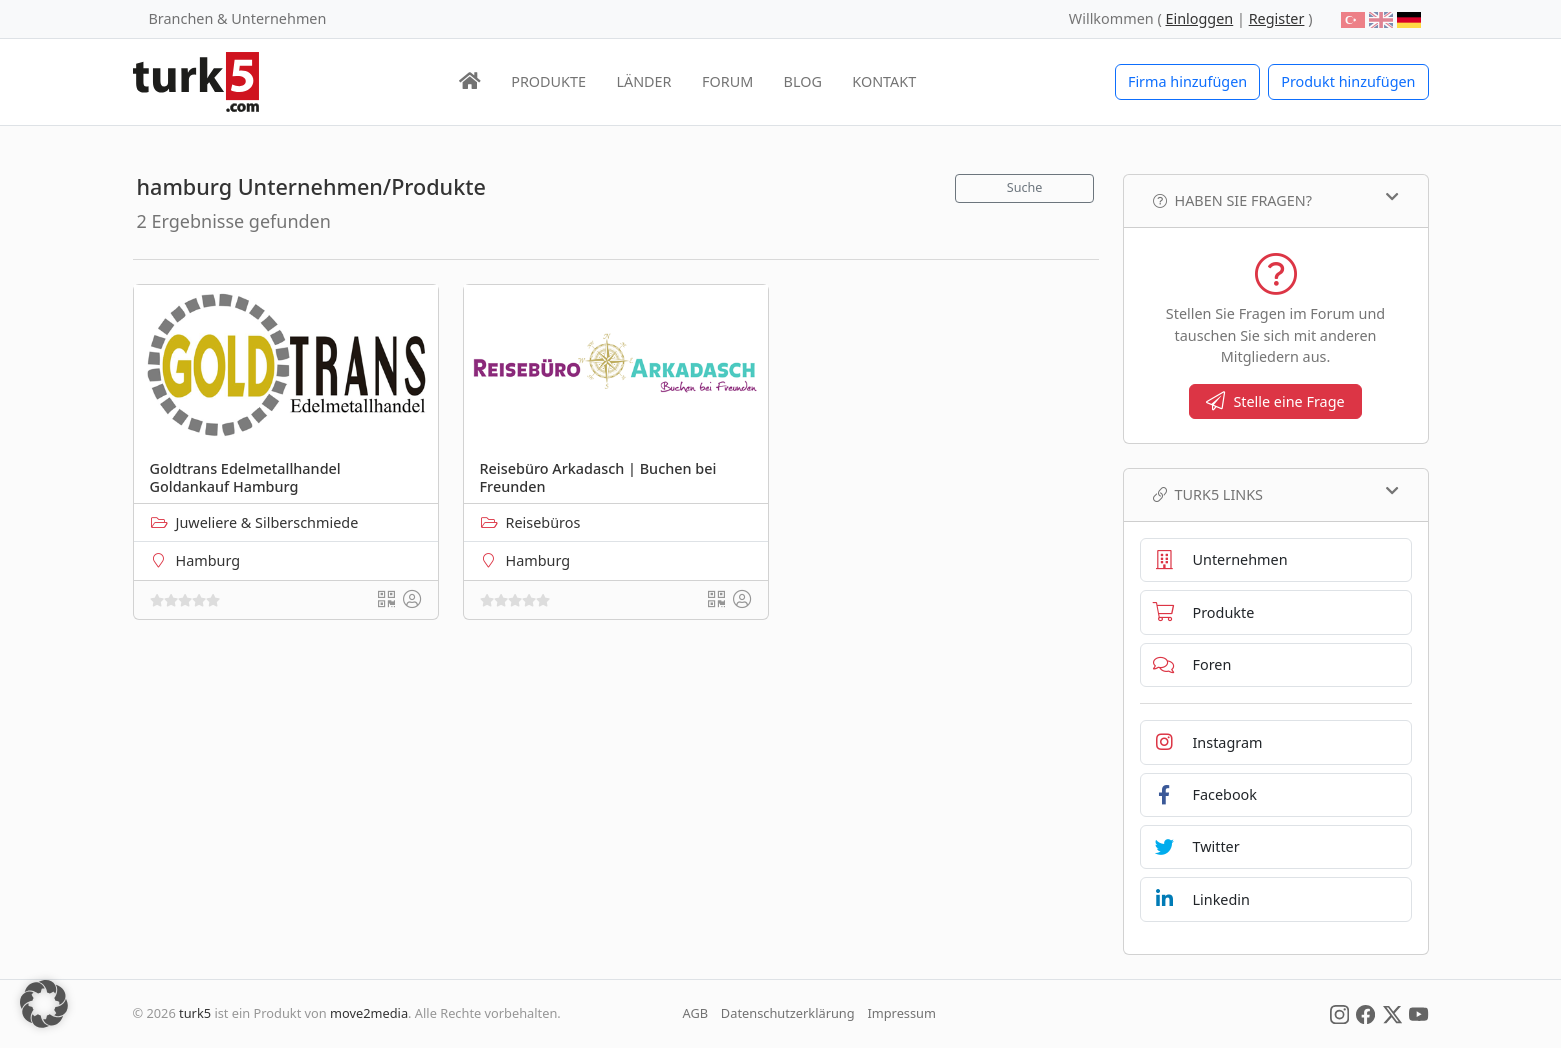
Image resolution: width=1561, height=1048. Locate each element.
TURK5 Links (1276, 494)
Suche (1025, 187)
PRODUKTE (548, 81)
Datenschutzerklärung (788, 1013)
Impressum (901, 1013)
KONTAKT (884, 81)
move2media (369, 1013)
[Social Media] (1339, 1013)
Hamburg (208, 560)
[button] (44, 1004)
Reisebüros (543, 522)
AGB (696, 1013)
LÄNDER (643, 81)
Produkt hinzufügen (1348, 81)
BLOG (803, 81)
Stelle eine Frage (1275, 401)
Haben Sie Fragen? (1276, 200)
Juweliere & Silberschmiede (267, 522)
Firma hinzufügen (1187, 81)
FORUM (727, 81)
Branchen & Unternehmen (238, 18)
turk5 (195, 1013)
